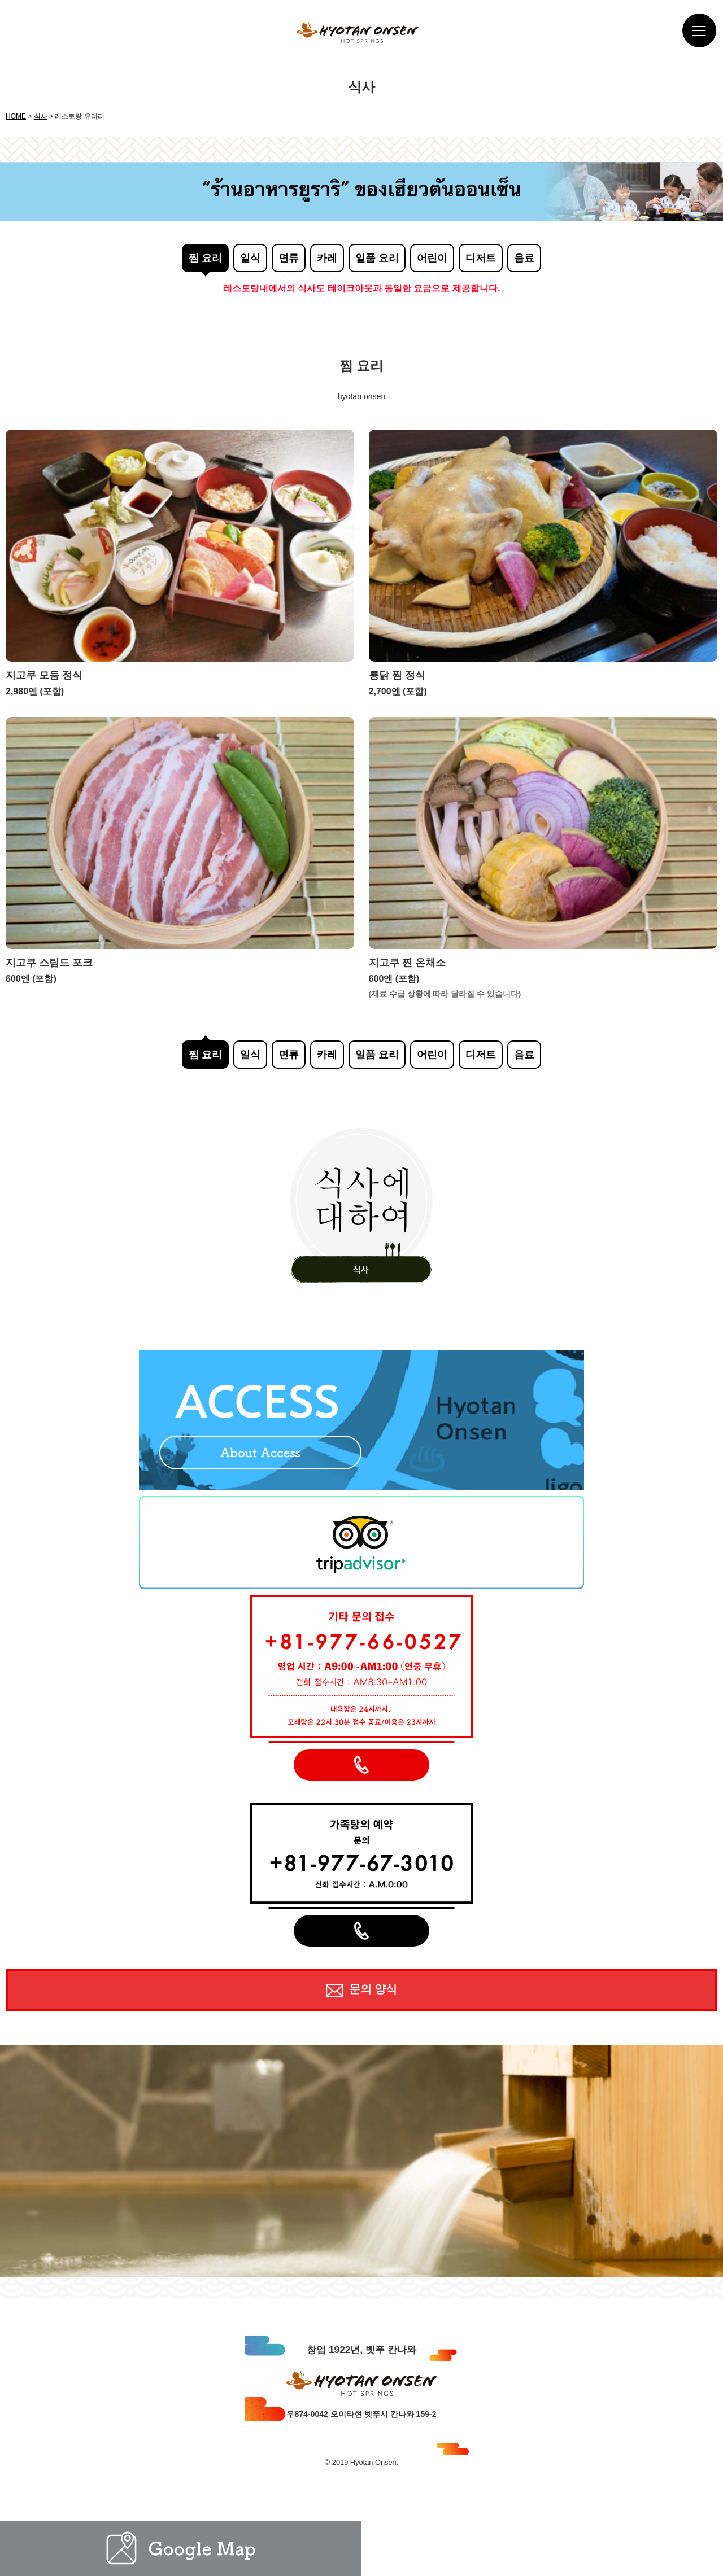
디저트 (480, 258)
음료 (524, 258)
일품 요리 (377, 258)
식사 (40, 116)
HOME (16, 116)
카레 (327, 258)
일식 (250, 258)
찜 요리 (205, 258)
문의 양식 (361, 1990)
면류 (288, 258)
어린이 (432, 258)
